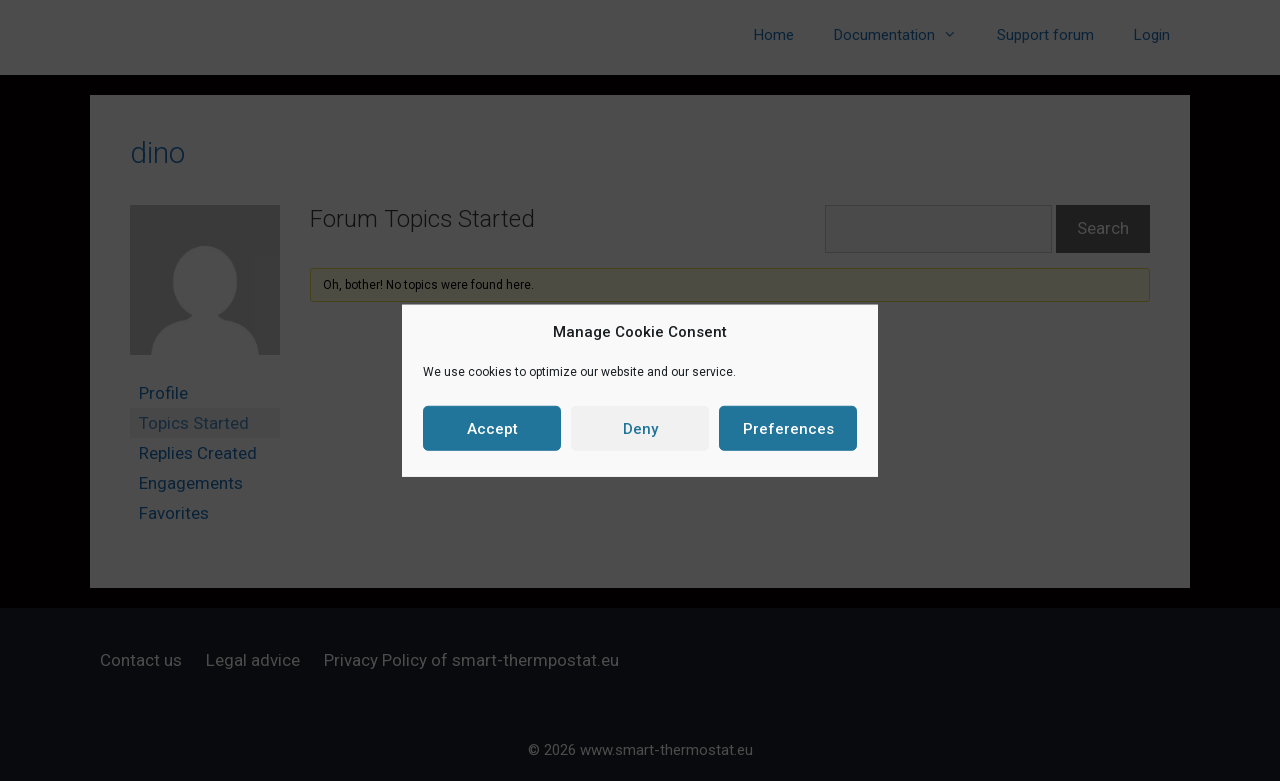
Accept (492, 428)
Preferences (788, 428)
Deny (640, 428)
